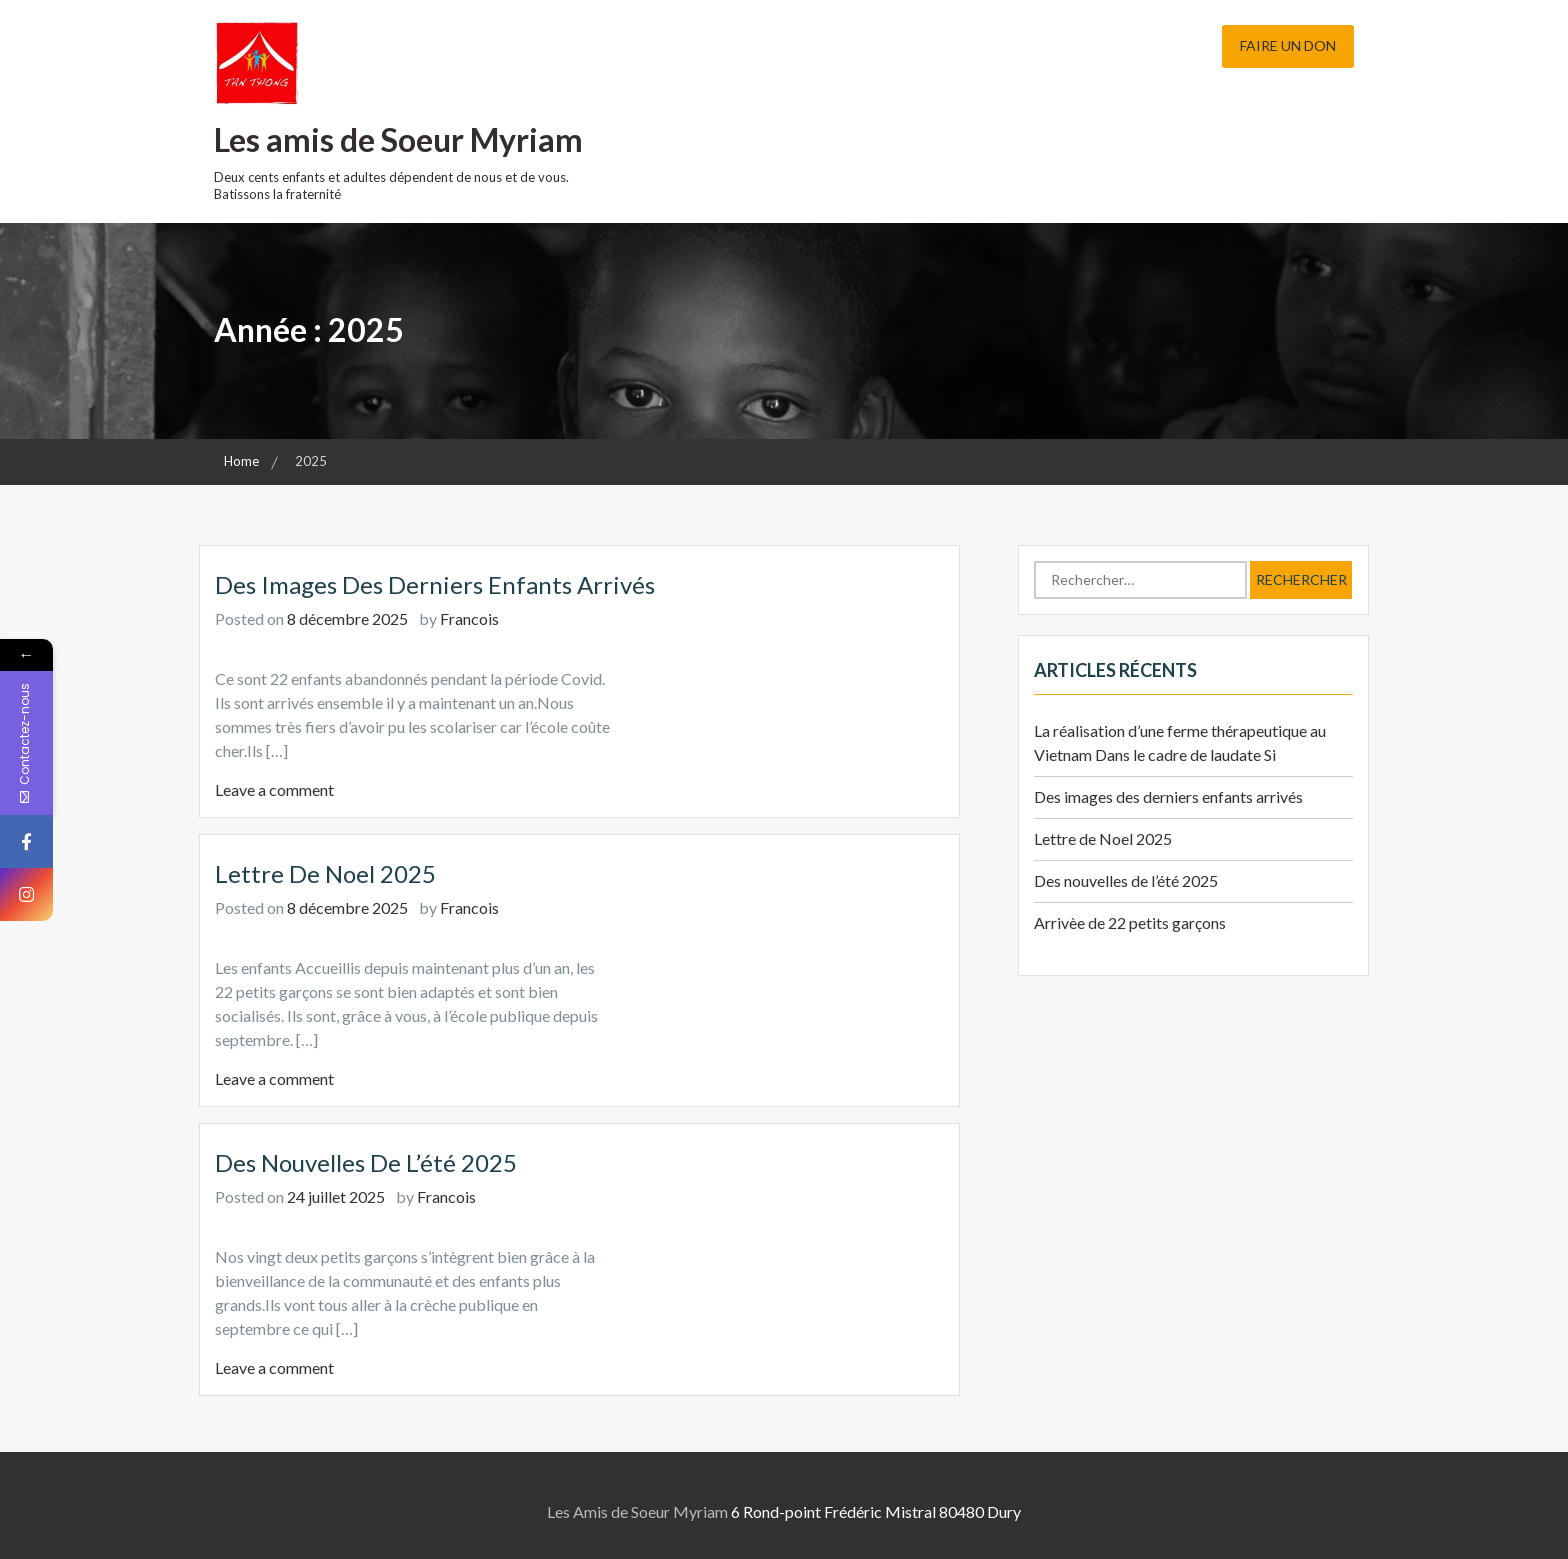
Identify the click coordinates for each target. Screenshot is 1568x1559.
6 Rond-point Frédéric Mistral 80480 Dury (876, 1511)
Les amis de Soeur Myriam (398, 139)
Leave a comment (274, 789)
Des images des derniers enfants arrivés (435, 584)
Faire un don (1288, 45)
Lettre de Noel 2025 (325, 873)
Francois (469, 618)
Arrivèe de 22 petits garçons (1130, 922)
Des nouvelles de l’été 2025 (366, 1162)
